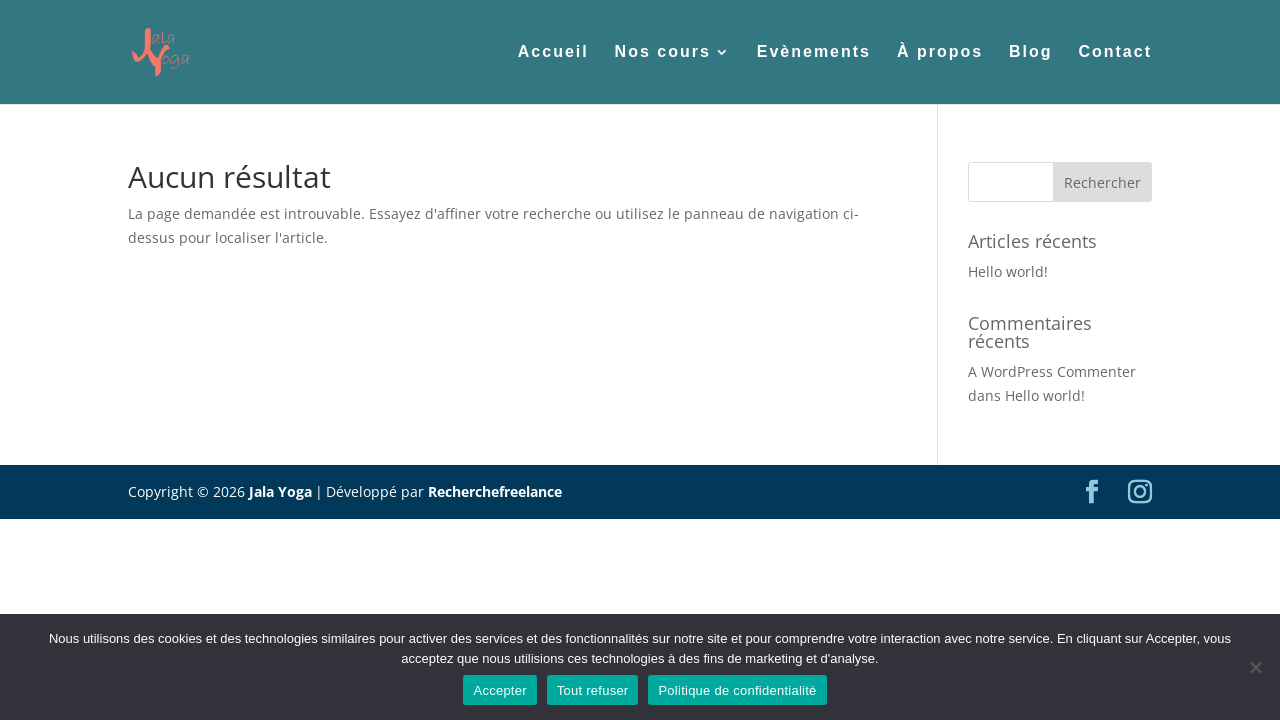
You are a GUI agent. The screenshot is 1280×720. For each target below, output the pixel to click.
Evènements (814, 52)
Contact (1115, 52)
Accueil (553, 52)
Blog (1031, 52)
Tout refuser (593, 690)
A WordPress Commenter (1052, 371)
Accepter (499, 690)
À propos (940, 52)
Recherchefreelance (495, 491)
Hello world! (1008, 271)
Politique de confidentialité (737, 690)
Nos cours (663, 52)
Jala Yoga (280, 491)
